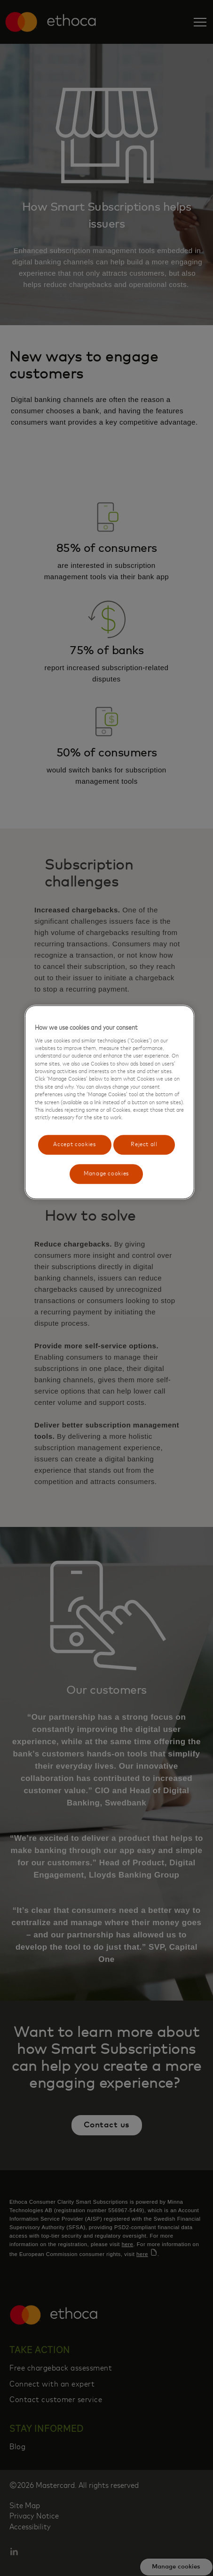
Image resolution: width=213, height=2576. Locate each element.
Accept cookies (74, 1144)
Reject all (144, 1144)
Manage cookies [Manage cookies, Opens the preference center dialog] (106, 1174)
